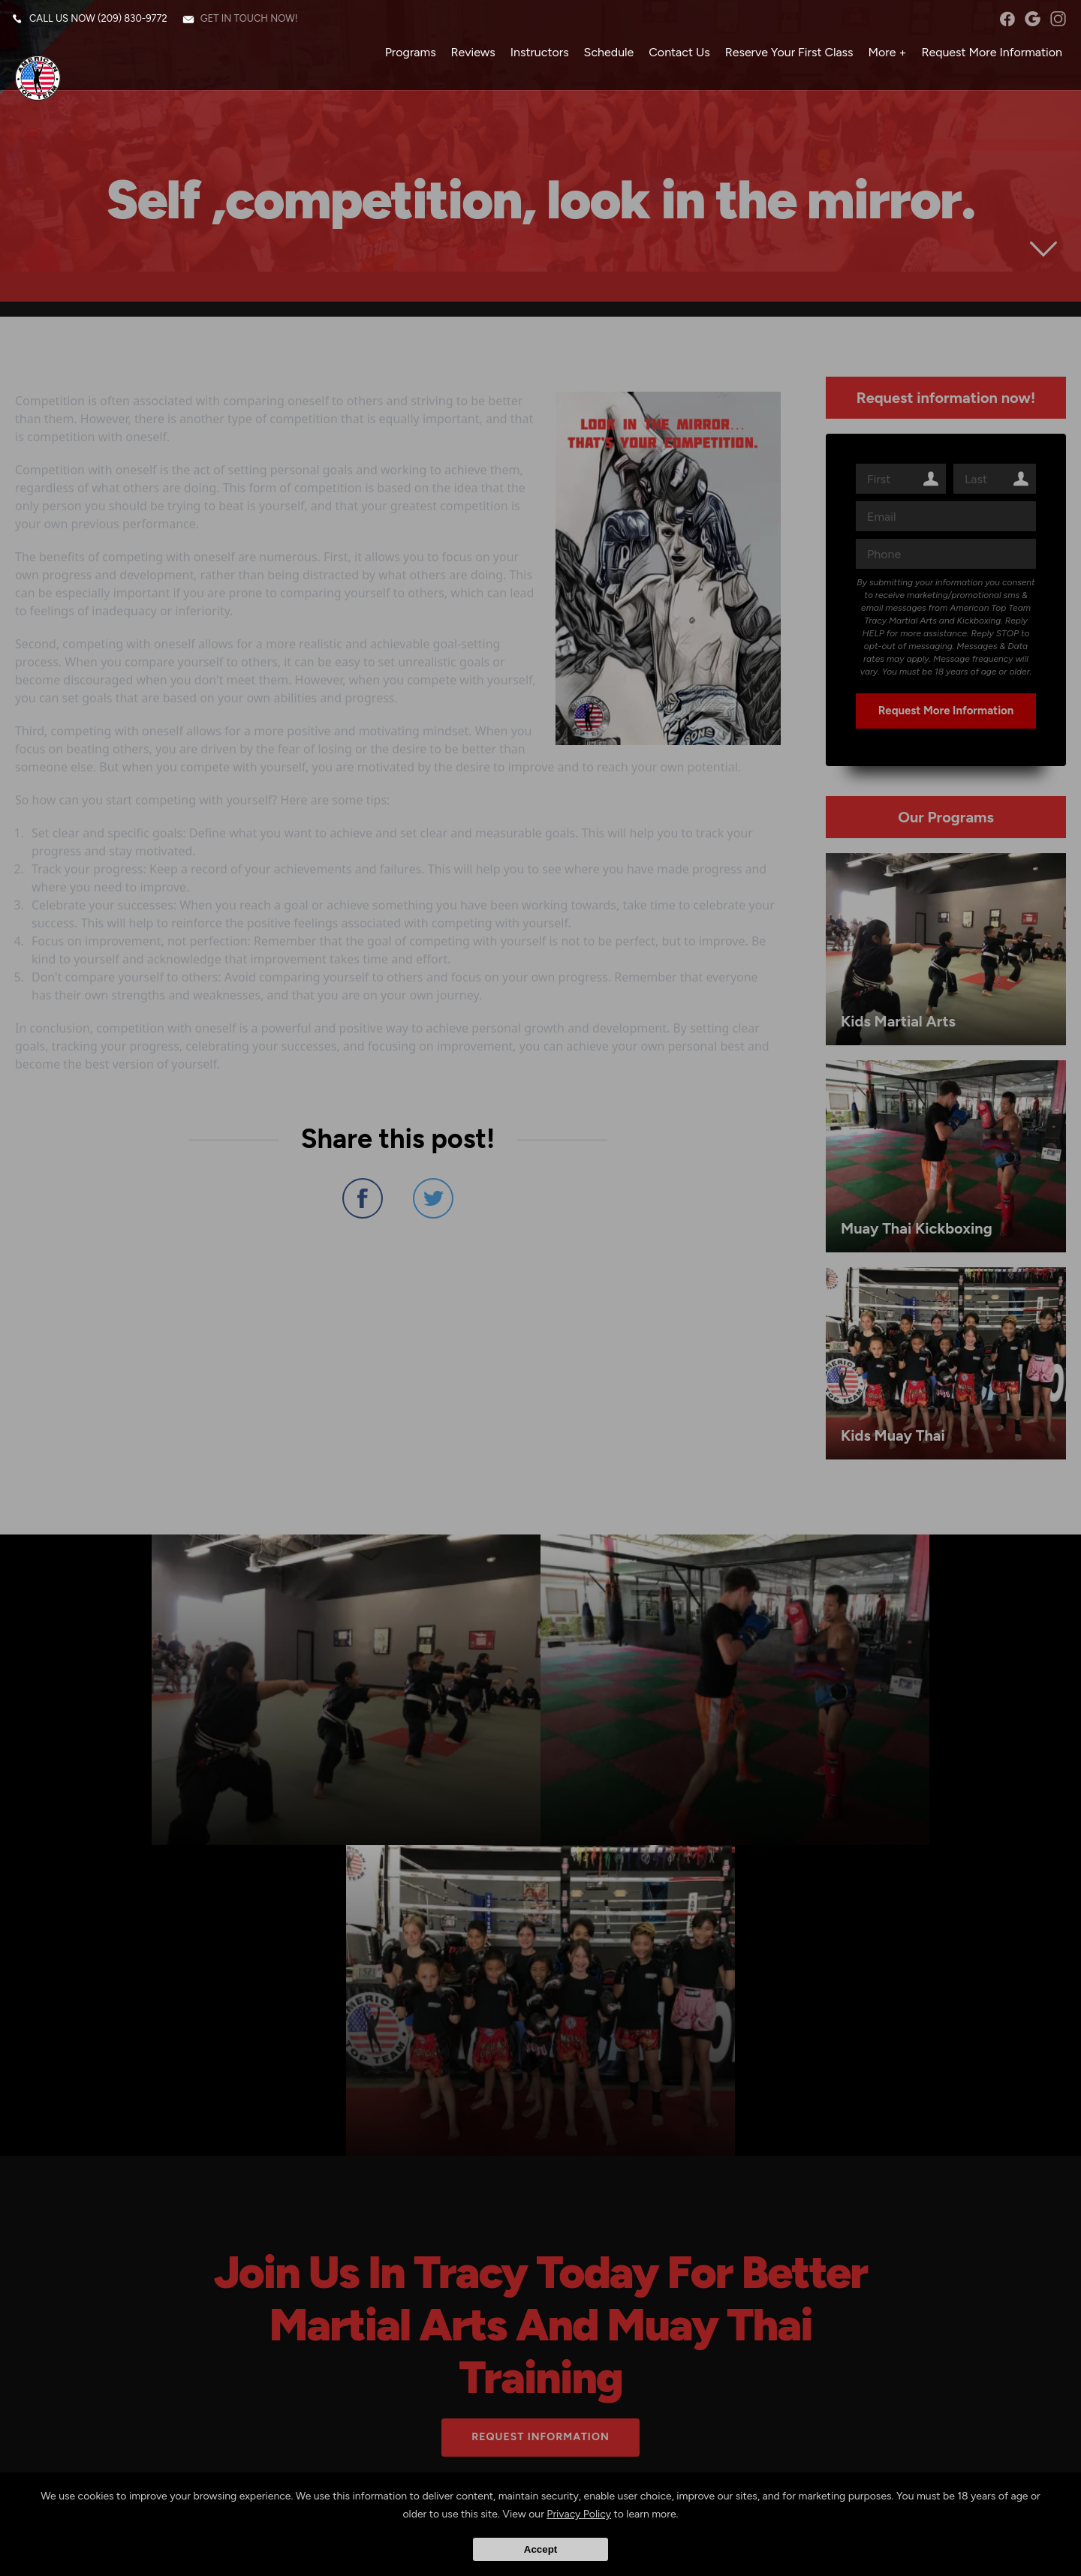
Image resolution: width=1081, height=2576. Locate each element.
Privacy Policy (579, 2514)
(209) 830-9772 (136, 22)
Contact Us (675, 56)
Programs (406, 56)
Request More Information (987, 56)
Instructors (536, 56)
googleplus (1029, 23)
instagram (1054, 23)
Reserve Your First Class (785, 56)
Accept (540, 2549)
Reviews (469, 56)
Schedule (605, 56)
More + (884, 56)
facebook (1003, 23)
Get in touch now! (253, 22)
